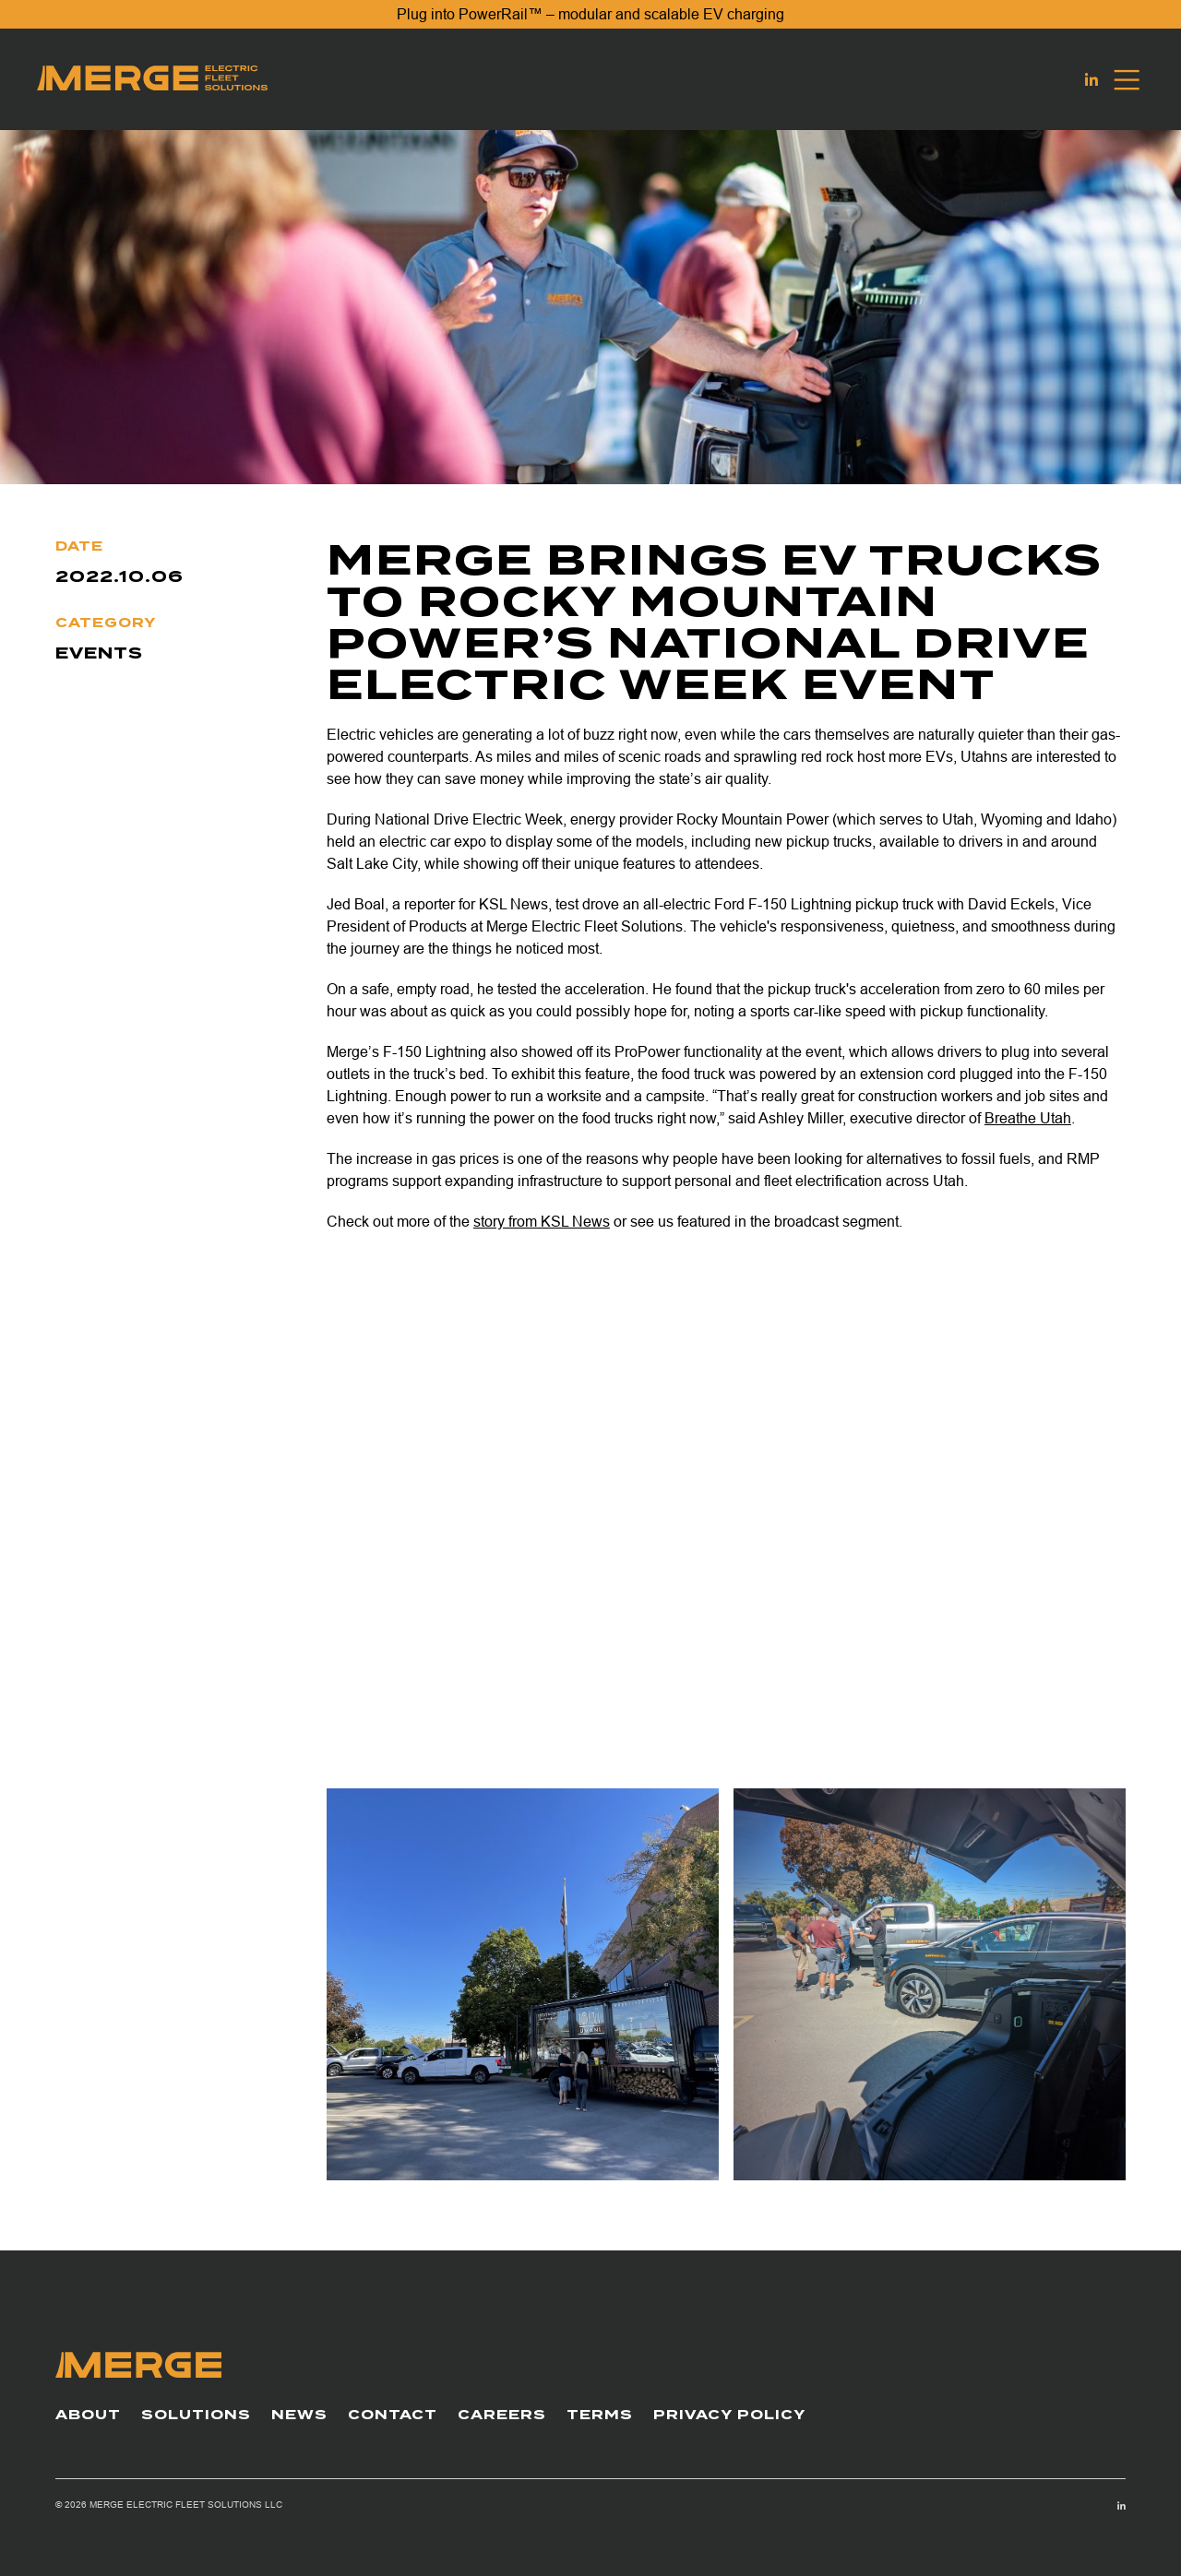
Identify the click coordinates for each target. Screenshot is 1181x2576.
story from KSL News (541, 1221)
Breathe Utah (1027, 1118)
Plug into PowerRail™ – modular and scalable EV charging (590, 14)
